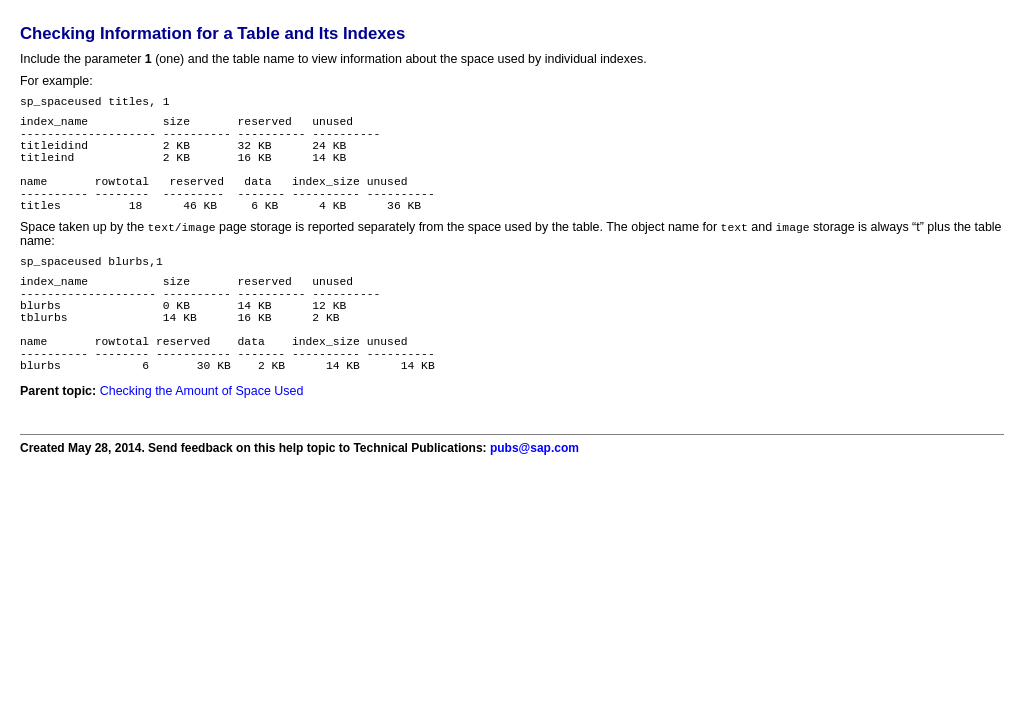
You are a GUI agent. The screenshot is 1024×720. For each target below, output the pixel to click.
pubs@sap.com (534, 503)
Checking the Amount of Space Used (202, 446)
